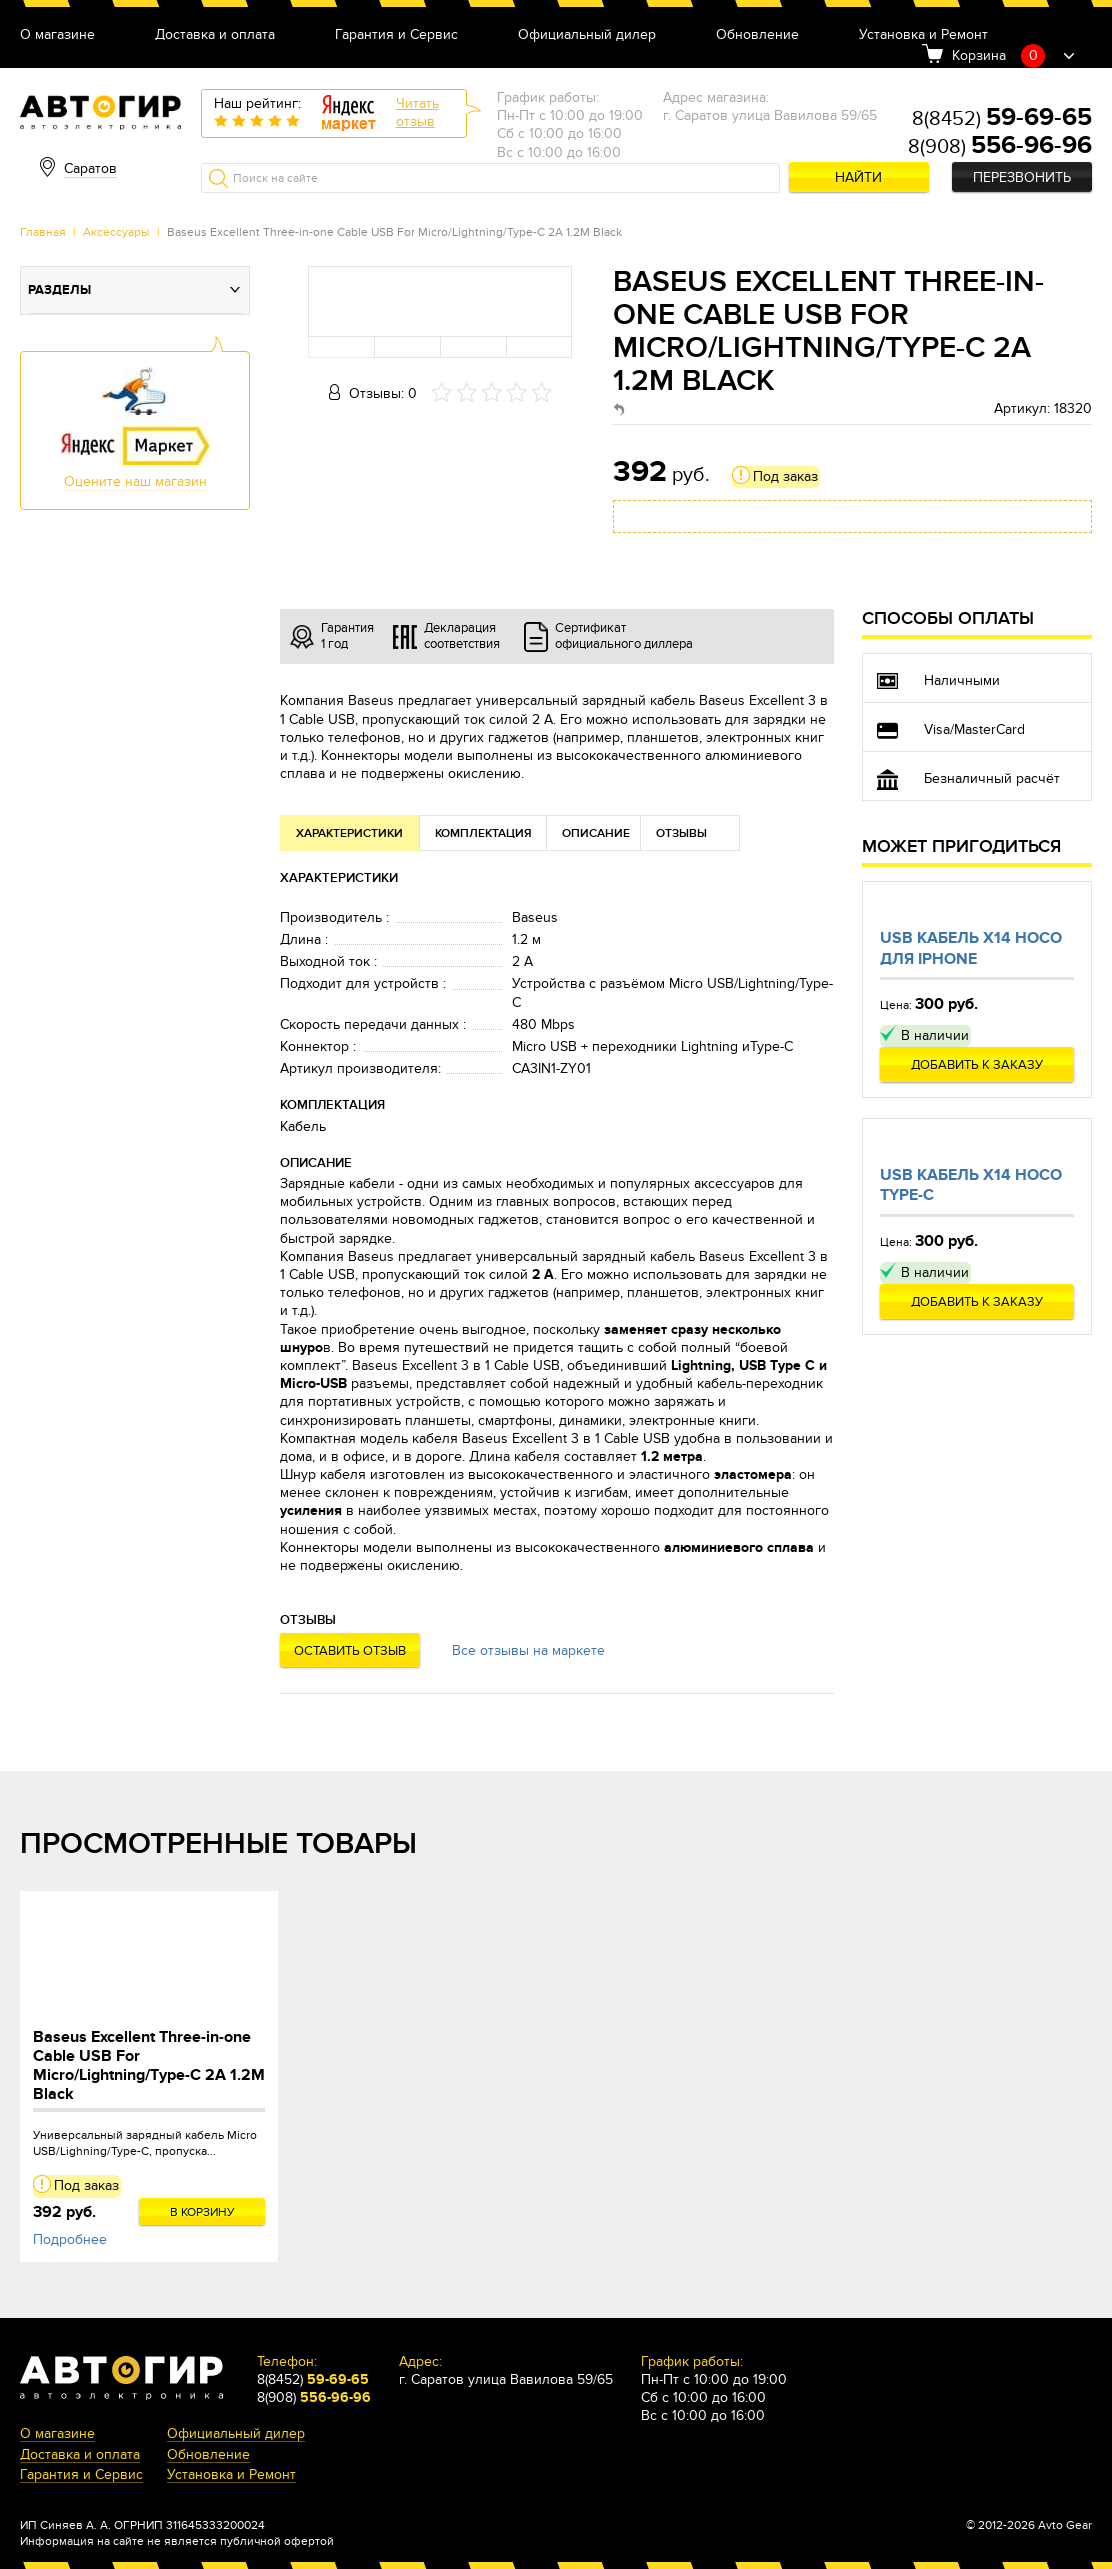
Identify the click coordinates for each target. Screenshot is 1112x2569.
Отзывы (681, 833)
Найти (858, 177)
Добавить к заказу (977, 1065)
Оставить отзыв (350, 1651)
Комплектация (483, 833)
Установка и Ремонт (923, 35)
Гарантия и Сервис (396, 35)
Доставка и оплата (215, 35)
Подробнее (70, 2239)
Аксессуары (116, 232)
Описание (596, 833)
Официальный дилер (587, 35)
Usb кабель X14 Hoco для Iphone (971, 948)
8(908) (1000, 147)
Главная (43, 232)
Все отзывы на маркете (528, 1650)
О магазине (57, 35)
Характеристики (349, 833)
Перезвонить (1022, 177)
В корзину (202, 2212)
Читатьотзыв (417, 112)
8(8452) (1002, 119)
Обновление (757, 35)
